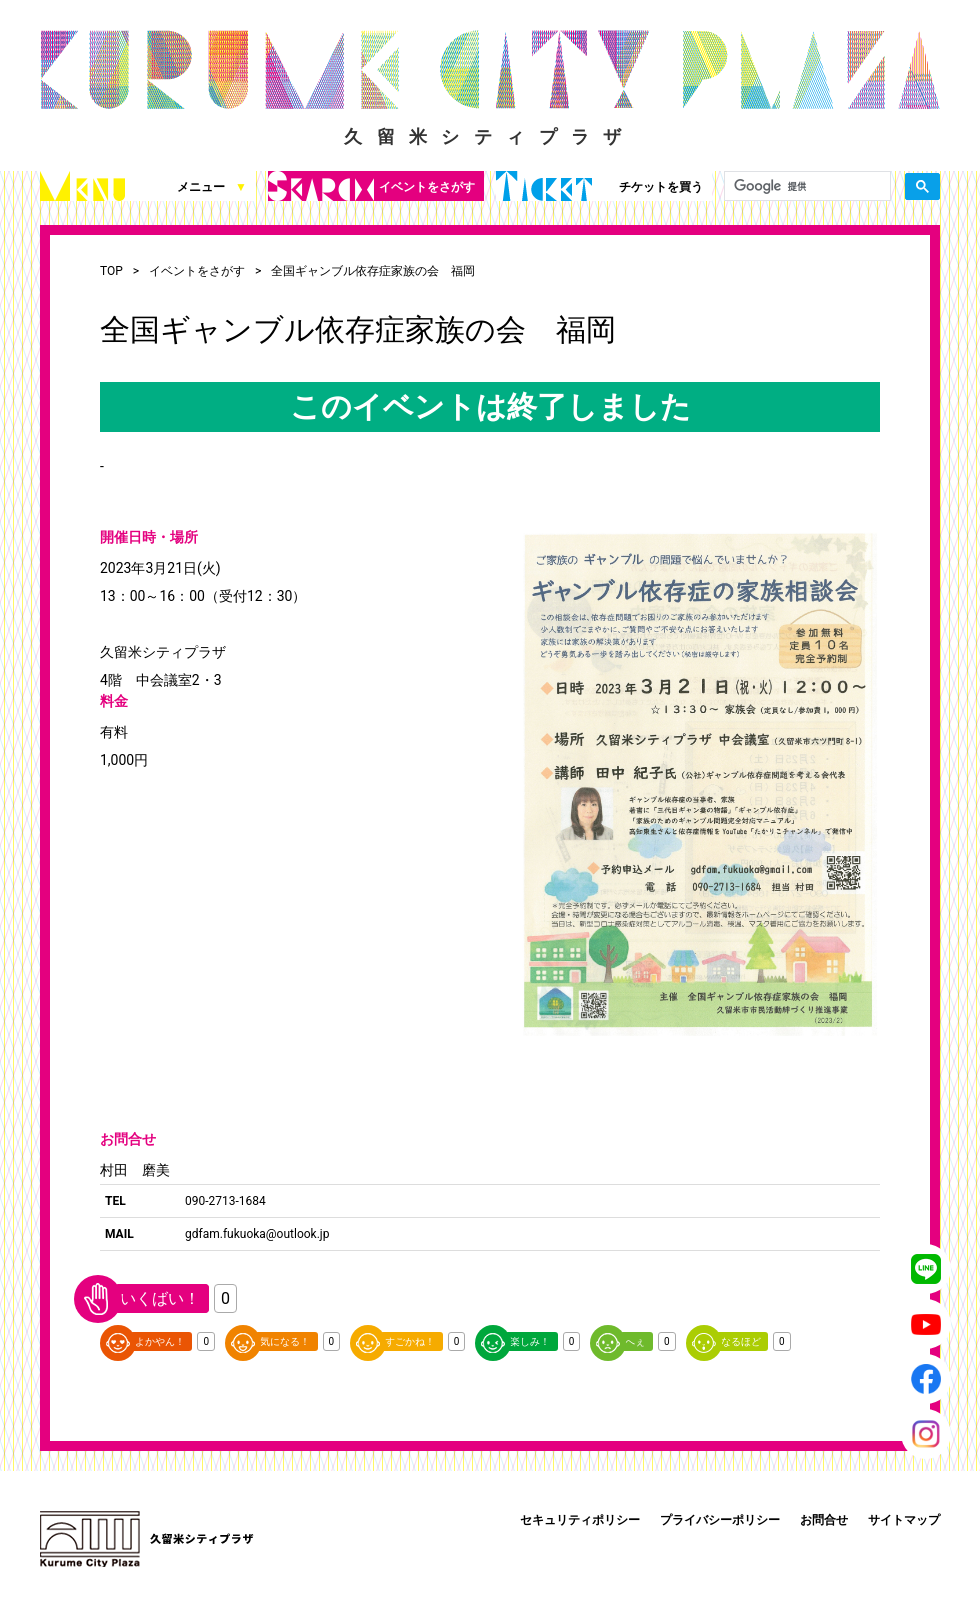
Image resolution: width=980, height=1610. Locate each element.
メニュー (143, 186)
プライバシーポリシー (720, 1520)
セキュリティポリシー (580, 1520)
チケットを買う (599, 186)
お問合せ (824, 1520)
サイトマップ (904, 1520)
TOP (111, 271)
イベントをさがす (371, 186)
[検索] (805, 186)
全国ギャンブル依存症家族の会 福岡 (373, 271)
